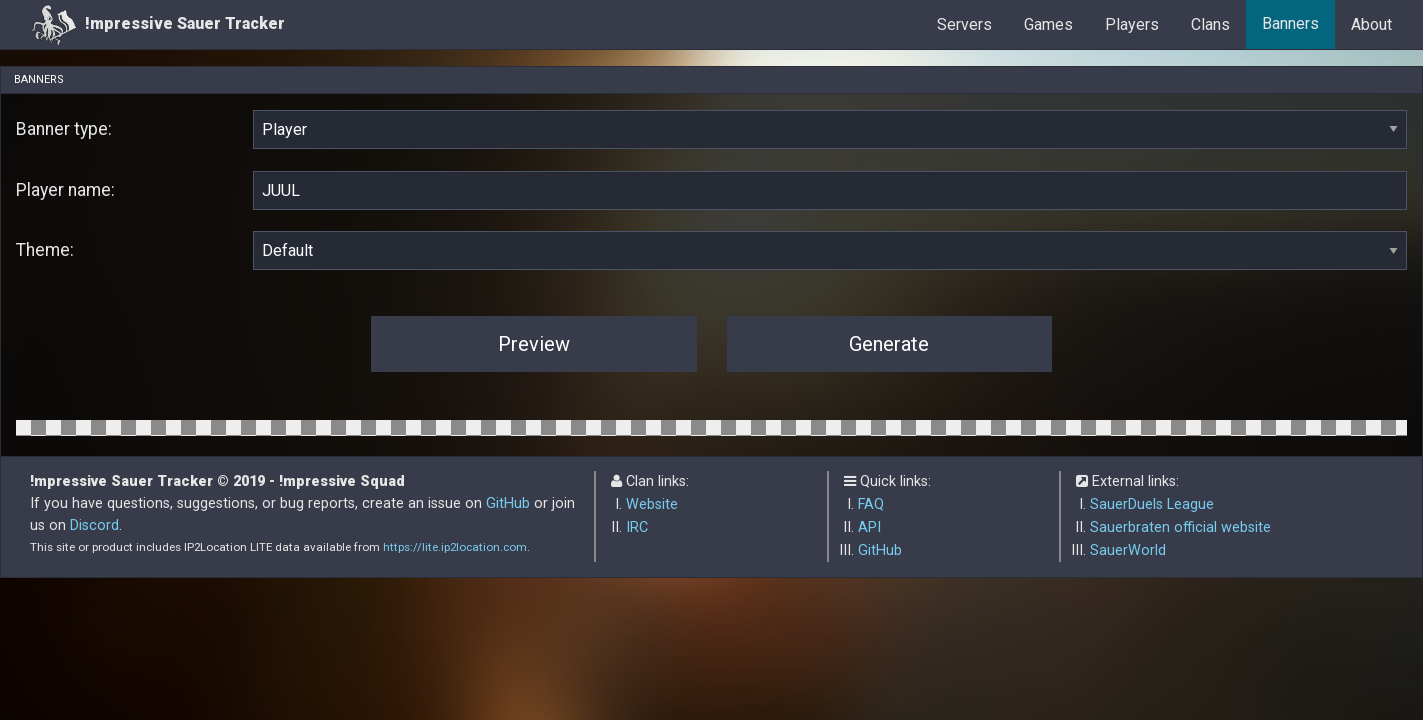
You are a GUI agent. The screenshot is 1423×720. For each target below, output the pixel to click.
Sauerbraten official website (1180, 527)
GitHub (508, 503)
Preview (534, 344)
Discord (94, 525)
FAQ (871, 504)
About (1371, 24)
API (869, 527)
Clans (1210, 24)
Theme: (45, 250)
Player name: (65, 190)
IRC (637, 527)
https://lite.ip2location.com (455, 547)
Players (1132, 24)
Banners (1290, 23)
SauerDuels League (1152, 504)
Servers (964, 24)
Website (652, 504)
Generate (889, 344)
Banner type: (64, 129)
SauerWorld (1128, 550)
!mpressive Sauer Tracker (158, 24)
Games (1048, 24)
